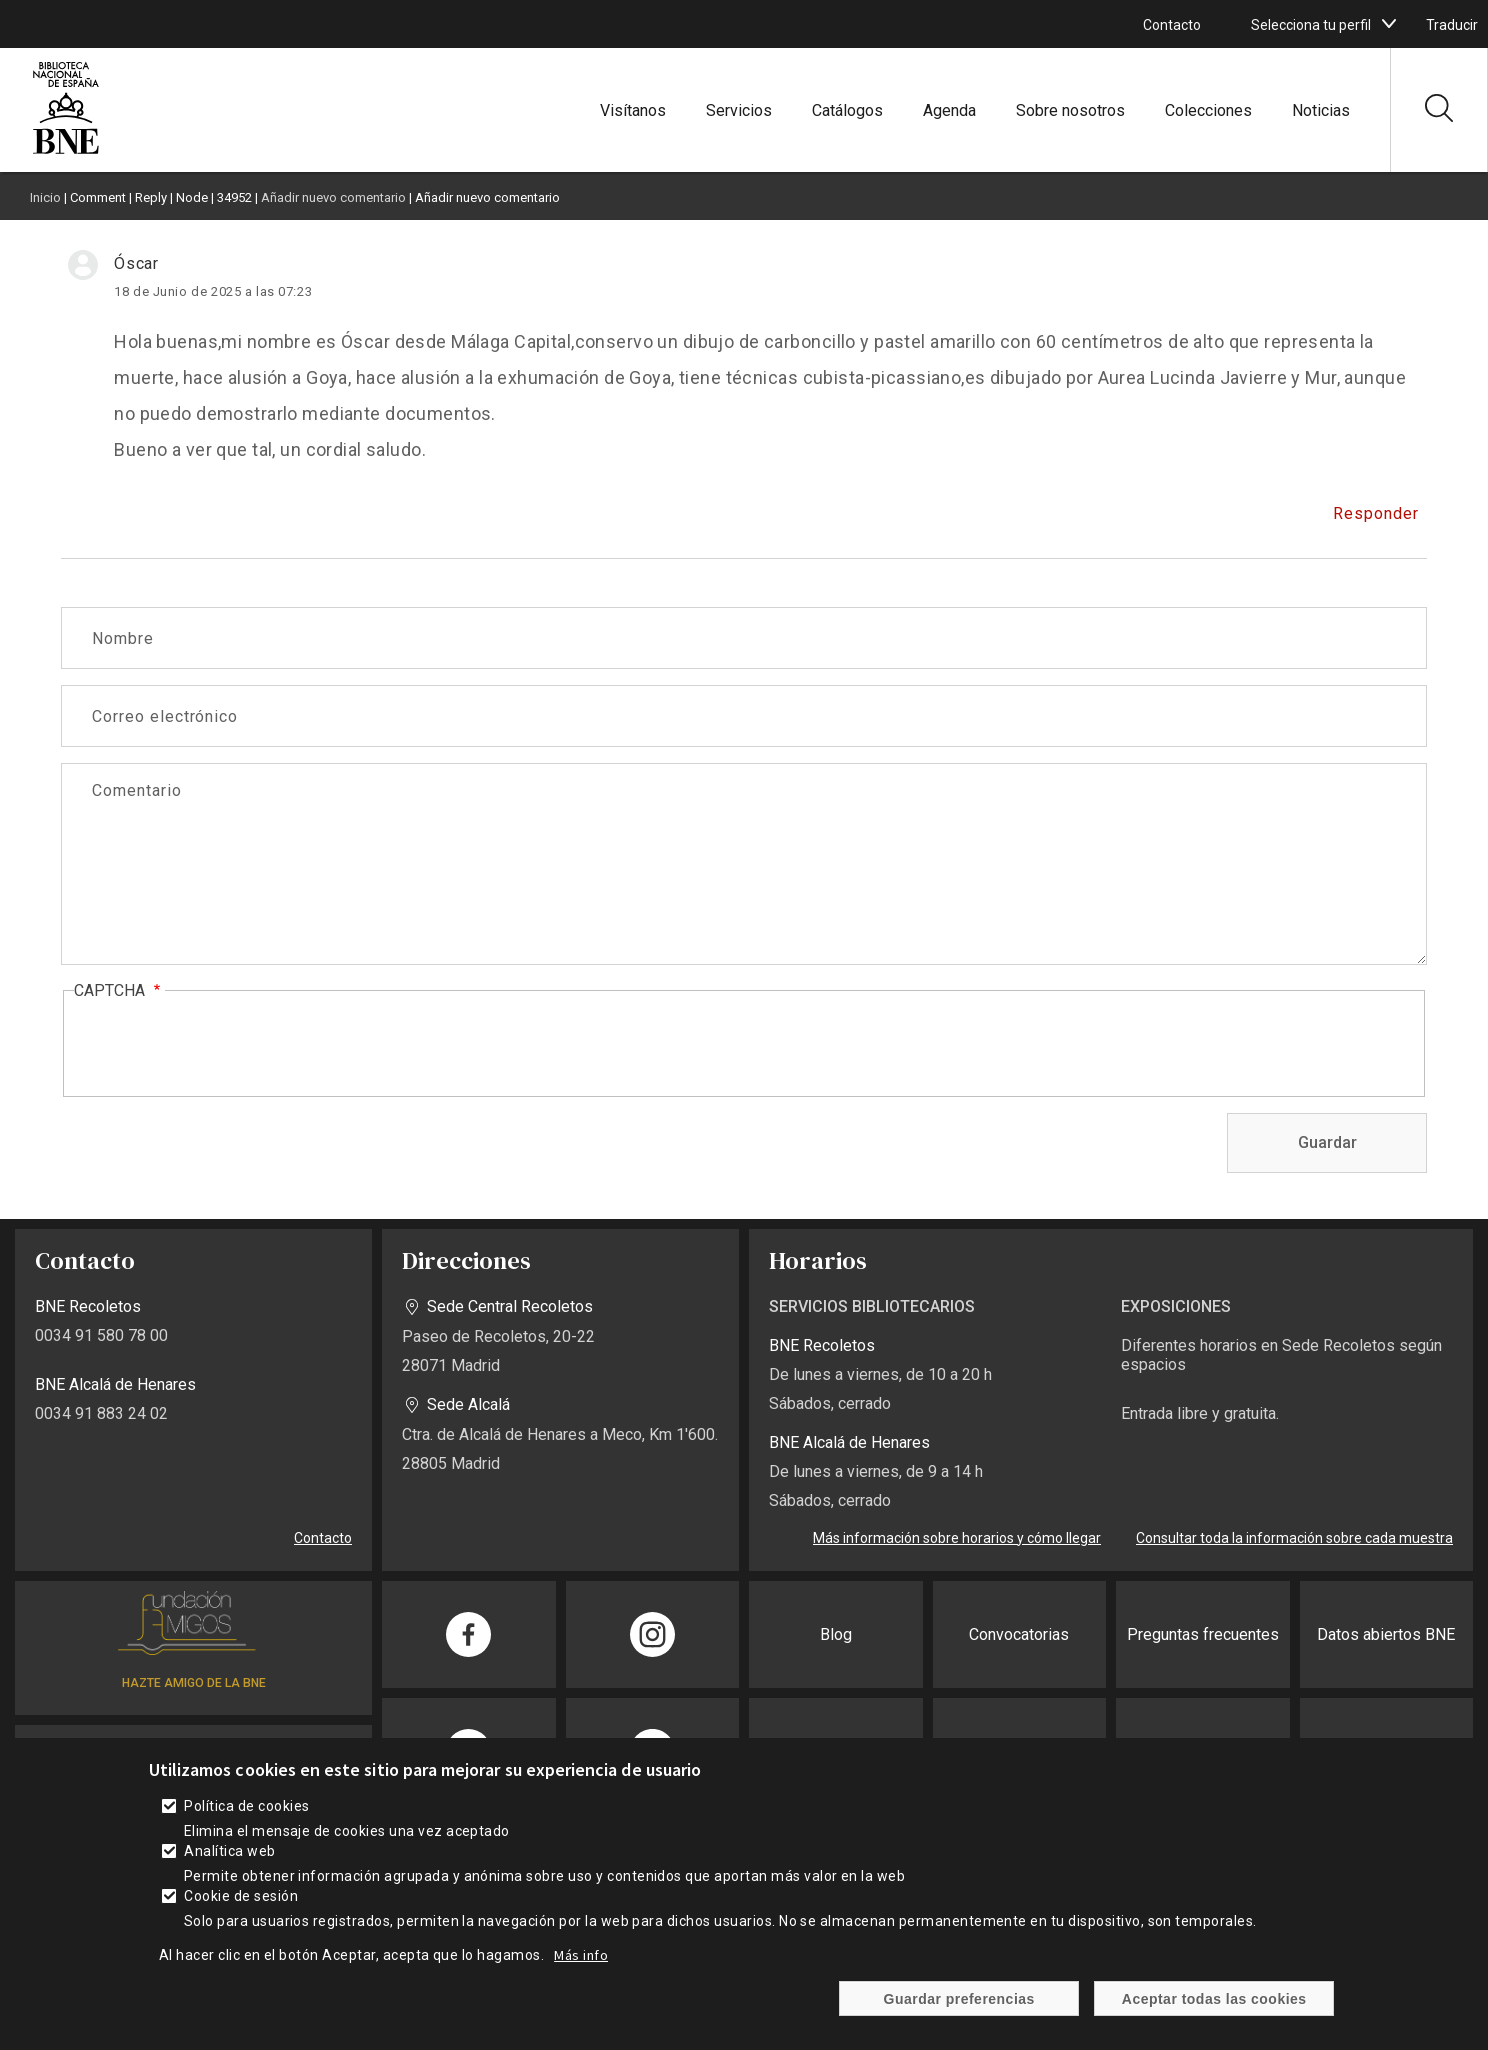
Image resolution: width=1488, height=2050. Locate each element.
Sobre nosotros (1070, 110)
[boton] (1389, 24)
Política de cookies (246, 1806)
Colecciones (1208, 110)
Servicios (739, 110)
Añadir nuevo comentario (333, 197)
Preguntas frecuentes (1203, 1634)
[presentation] (226, 1045)
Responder (1376, 513)
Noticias (1321, 110)
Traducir (1452, 25)
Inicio (45, 197)
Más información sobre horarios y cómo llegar (957, 1538)
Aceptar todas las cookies (1214, 1999)
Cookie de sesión (241, 1896)
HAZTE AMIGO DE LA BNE (194, 1683)
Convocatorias (1019, 1634)
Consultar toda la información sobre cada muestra (1294, 1538)
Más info (581, 1955)
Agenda (949, 110)
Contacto (1172, 25)
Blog (836, 1634)
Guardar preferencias (959, 1999)
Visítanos (633, 110)
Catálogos (847, 110)
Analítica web (229, 1851)
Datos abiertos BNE (1386, 1634)
